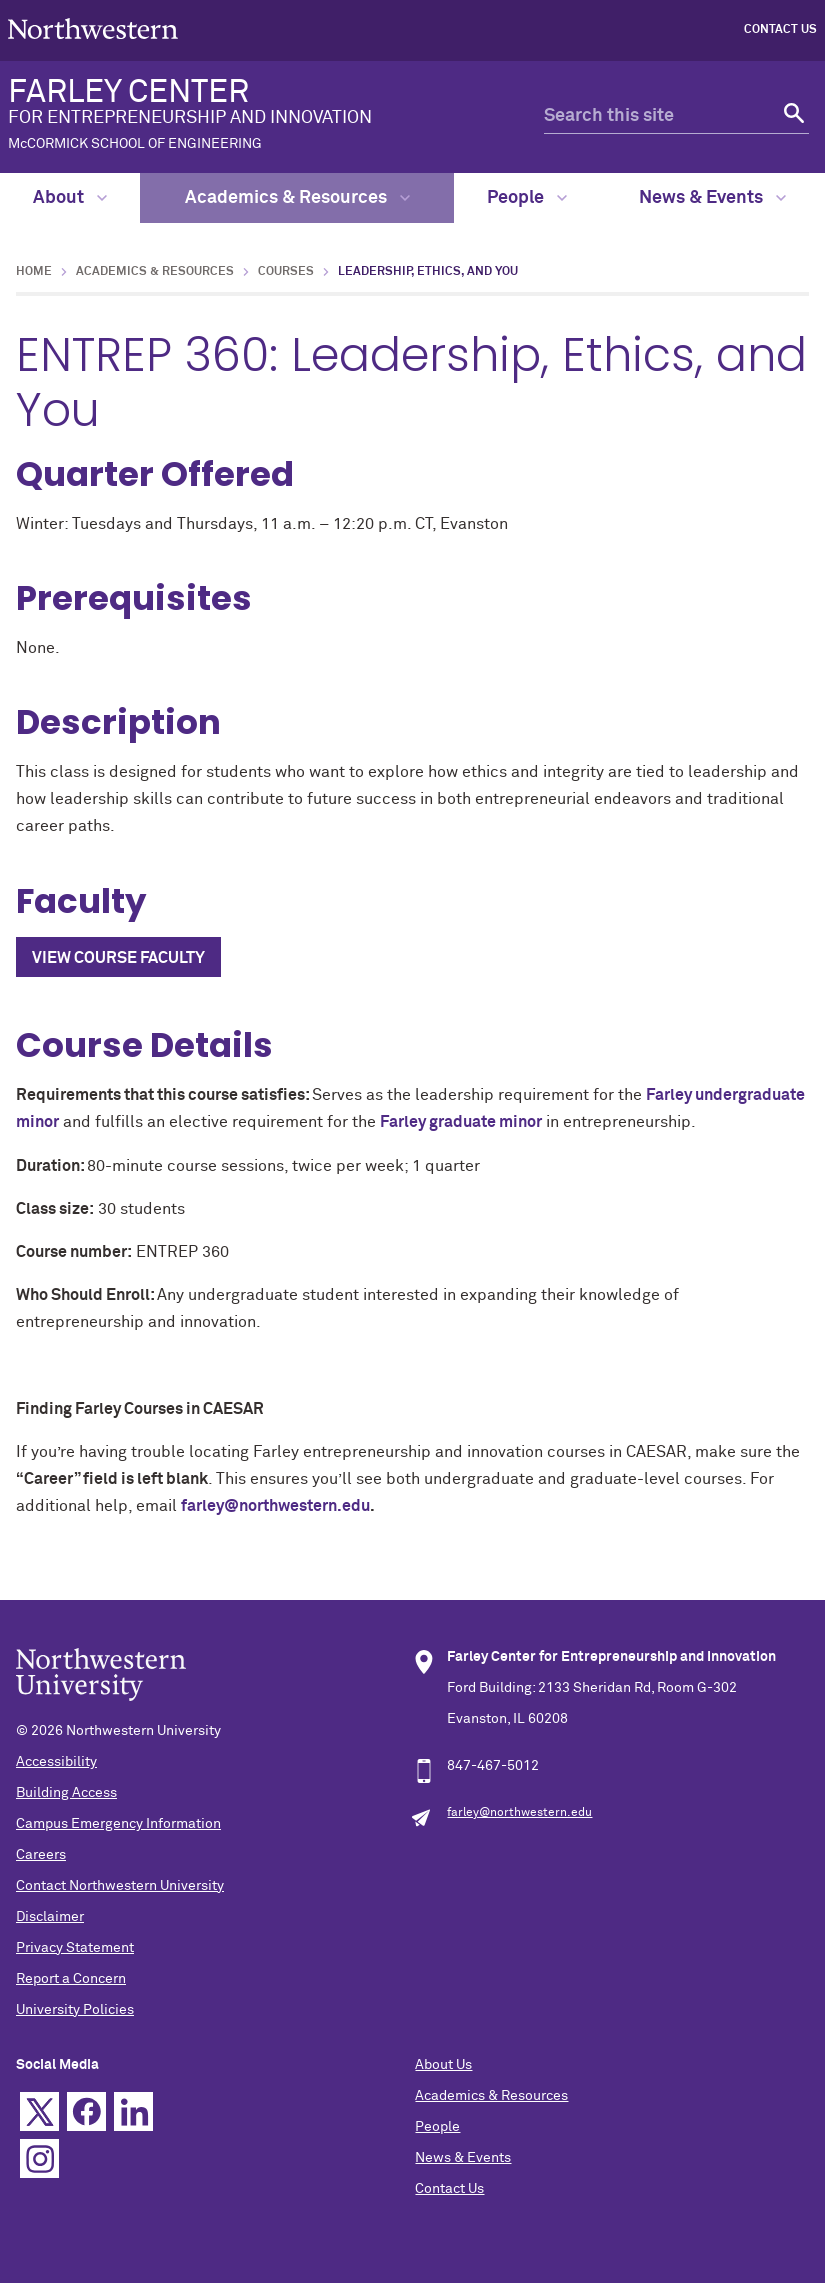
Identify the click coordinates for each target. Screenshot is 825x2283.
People (527, 198)
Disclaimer (50, 1917)
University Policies (75, 2010)
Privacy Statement (75, 1948)
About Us (443, 2065)
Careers (41, 1855)
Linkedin (133, 2111)
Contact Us (780, 30)
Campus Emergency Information (118, 1824)
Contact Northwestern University (120, 1886)
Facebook (86, 2111)
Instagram (39, 2158)
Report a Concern (71, 1979)
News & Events (712, 198)
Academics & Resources (297, 198)
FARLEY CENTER (244, 114)
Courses (286, 272)
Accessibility (56, 1762)
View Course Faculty (118, 958)
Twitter (39, 2111)
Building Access (66, 1793)
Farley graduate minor (461, 1122)
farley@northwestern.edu (275, 1506)
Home (34, 272)
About (70, 198)
